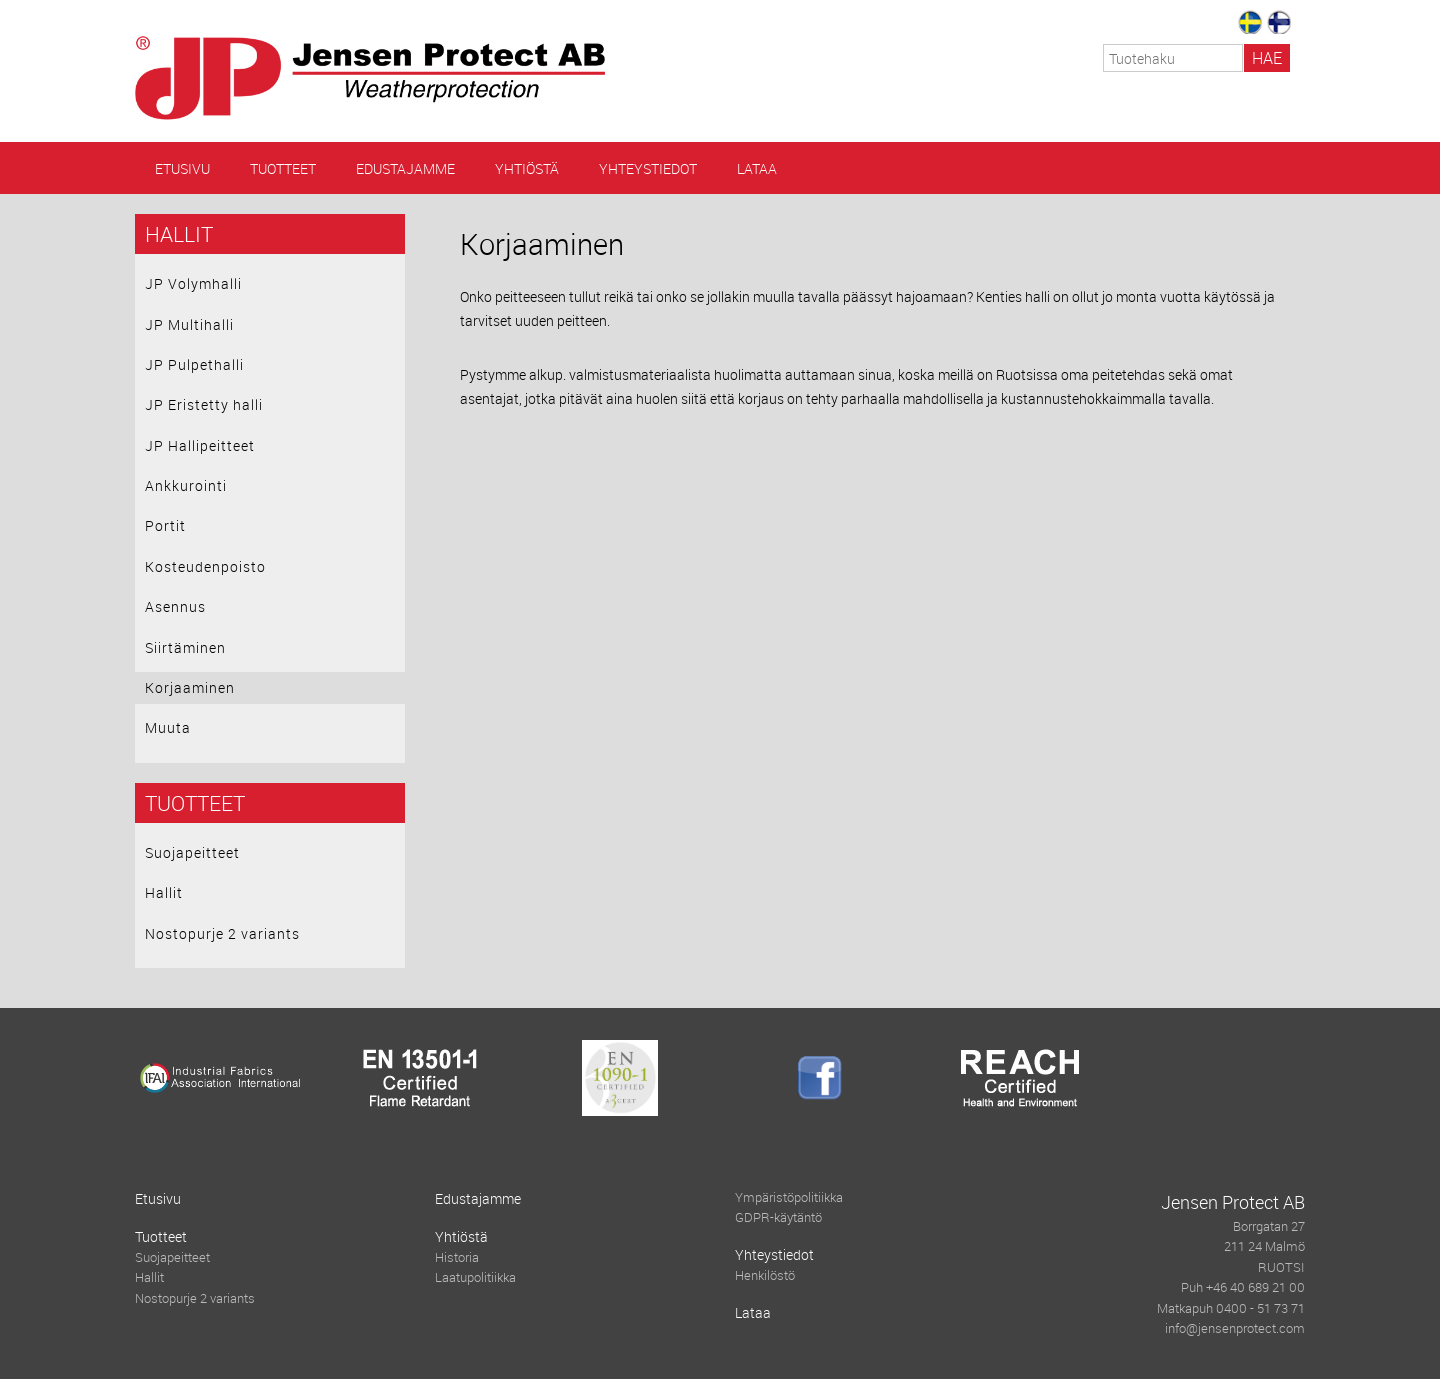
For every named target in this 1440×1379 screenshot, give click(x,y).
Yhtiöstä (527, 168)
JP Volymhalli (193, 283)
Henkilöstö (765, 1275)
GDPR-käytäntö (778, 1217)
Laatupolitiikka (475, 1277)
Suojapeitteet (192, 852)
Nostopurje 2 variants (222, 933)
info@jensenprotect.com (1235, 1328)
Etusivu (182, 168)
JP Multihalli (189, 324)
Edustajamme (405, 168)
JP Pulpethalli (194, 364)
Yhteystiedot (648, 168)
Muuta (168, 727)
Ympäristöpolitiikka (789, 1197)
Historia (457, 1257)
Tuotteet (283, 168)
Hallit (179, 234)
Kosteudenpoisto (205, 566)
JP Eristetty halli (204, 404)
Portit (165, 525)
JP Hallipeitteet (200, 445)
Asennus (175, 606)
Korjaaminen (190, 687)
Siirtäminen (185, 647)
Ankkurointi (186, 485)
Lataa (757, 168)
